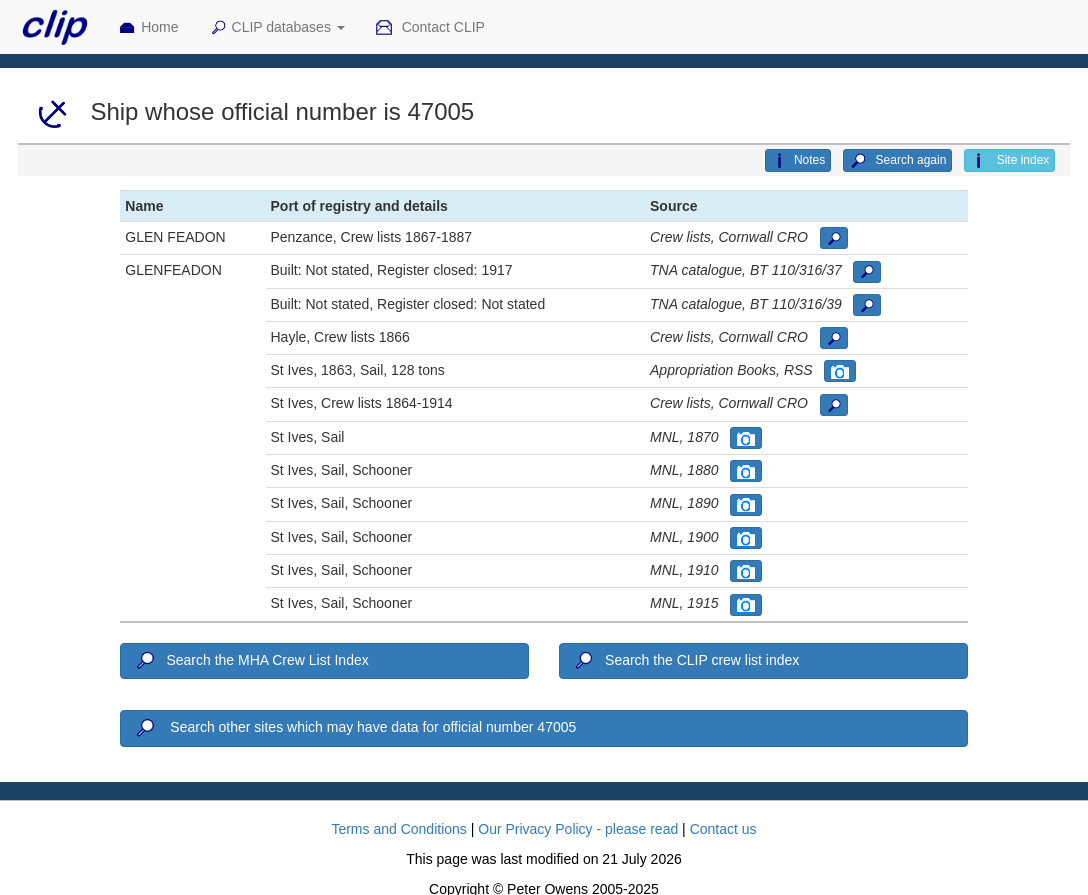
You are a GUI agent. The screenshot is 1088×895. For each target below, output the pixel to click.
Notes (798, 161)
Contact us (723, 829)
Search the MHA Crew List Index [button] (250, 661)
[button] (834, 238)
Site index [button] (1009, 161)
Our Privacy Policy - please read (578, 829)
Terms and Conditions (398, 829)
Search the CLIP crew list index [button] (685, 661)
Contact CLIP (430, 28)
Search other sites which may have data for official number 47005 (354, 728)
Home (148, 28)
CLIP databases (277, 28)
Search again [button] (897, 161)
